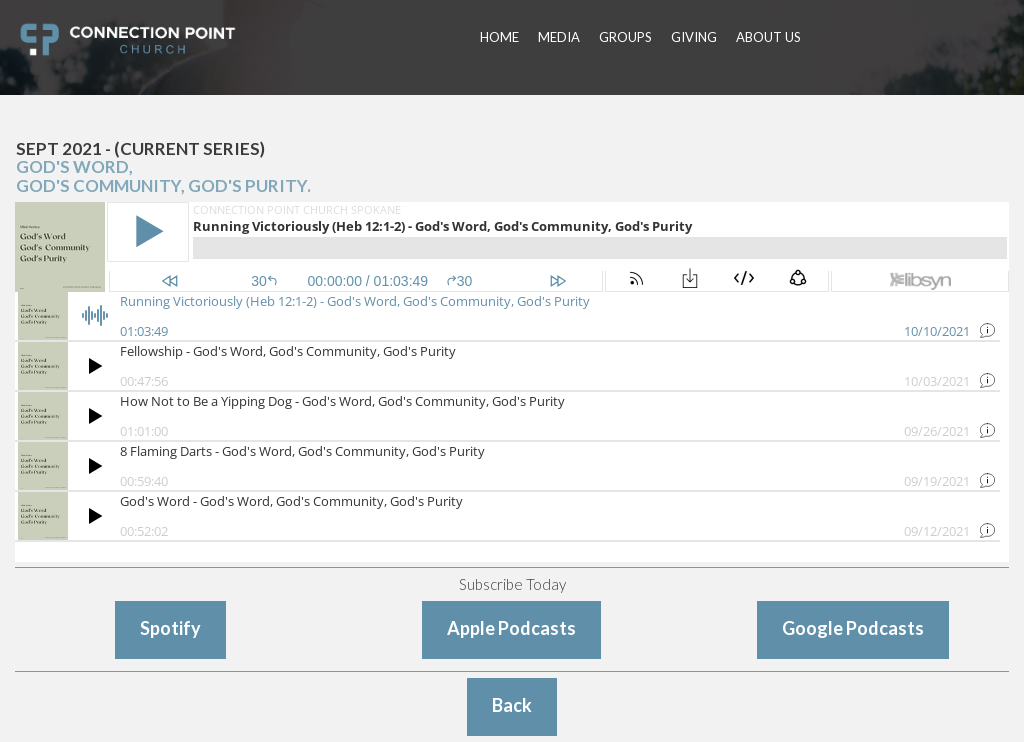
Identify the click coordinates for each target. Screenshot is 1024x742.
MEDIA (559, 37)
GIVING (694, 37)
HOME (499, 37)
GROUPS (625, 37)
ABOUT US (768, 37)
